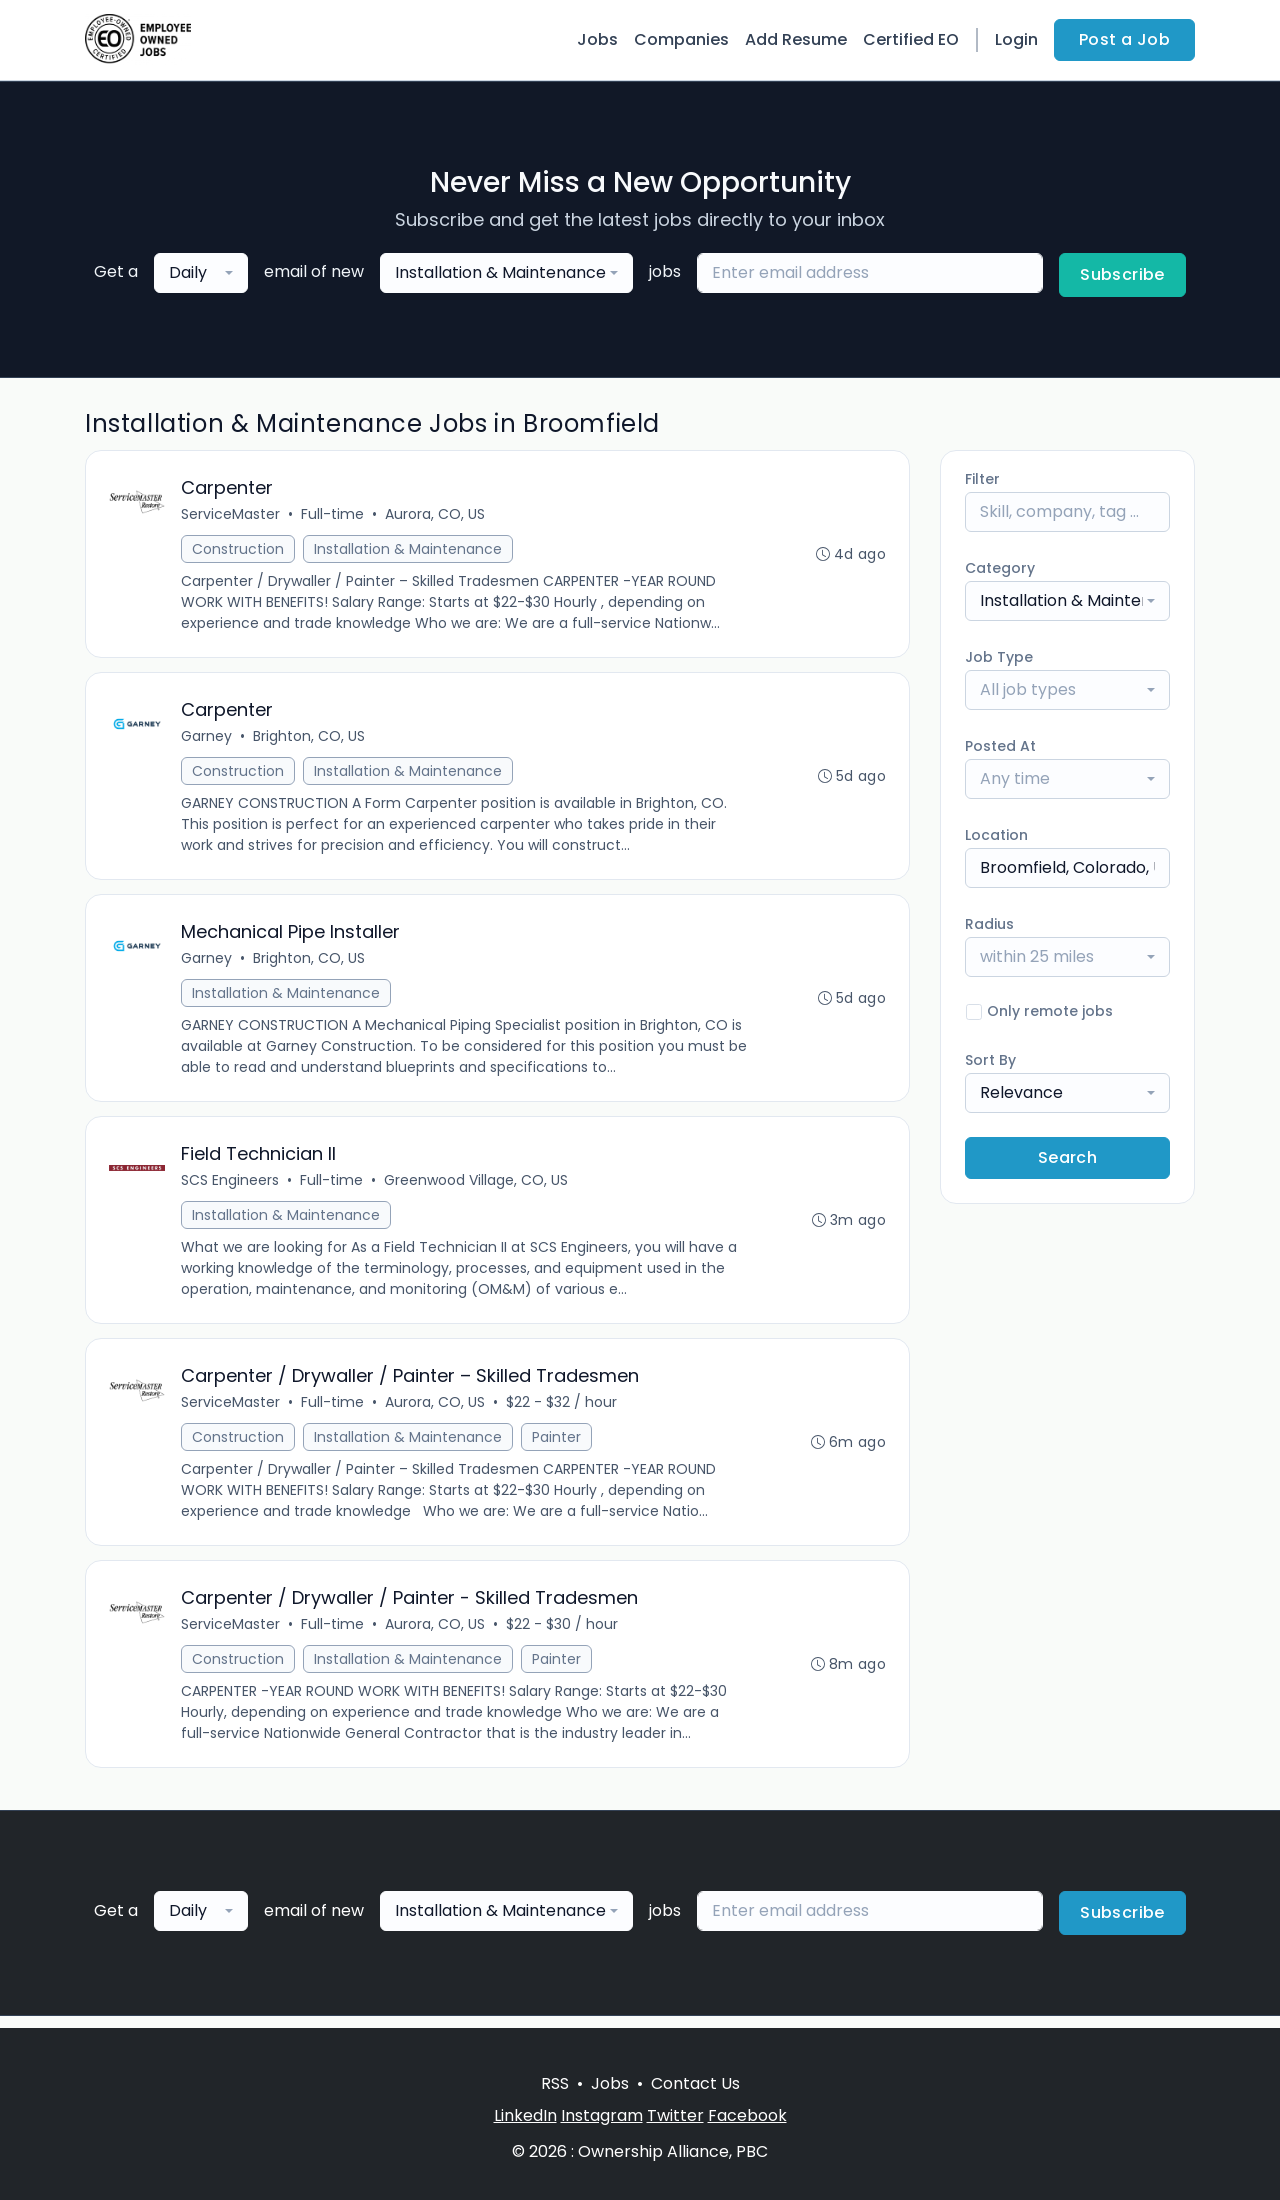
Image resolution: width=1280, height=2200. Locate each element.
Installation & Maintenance (409, 550)
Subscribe (1122, 274)
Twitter (675, 2115)
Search (1067, 1157)
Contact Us (695, 2083)
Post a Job (1124, 39)
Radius (989, 924)
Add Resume (796, 39)
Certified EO (911, 39)
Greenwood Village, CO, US (477, 1187)
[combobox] (201, 273)
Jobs (597, 39)
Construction (239, 550)
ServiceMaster (231, 515)
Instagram (602, 2115)
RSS (555, 2083)
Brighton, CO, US (310, 739)
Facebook (747, 2115)
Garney (207, 739)
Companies (681, 39)
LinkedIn (525, 2115)
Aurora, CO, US (436, 515)
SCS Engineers (231, 1187)
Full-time (333, 515)
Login (1016, 39)
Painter (557, 1446)
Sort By (990, 1060)
